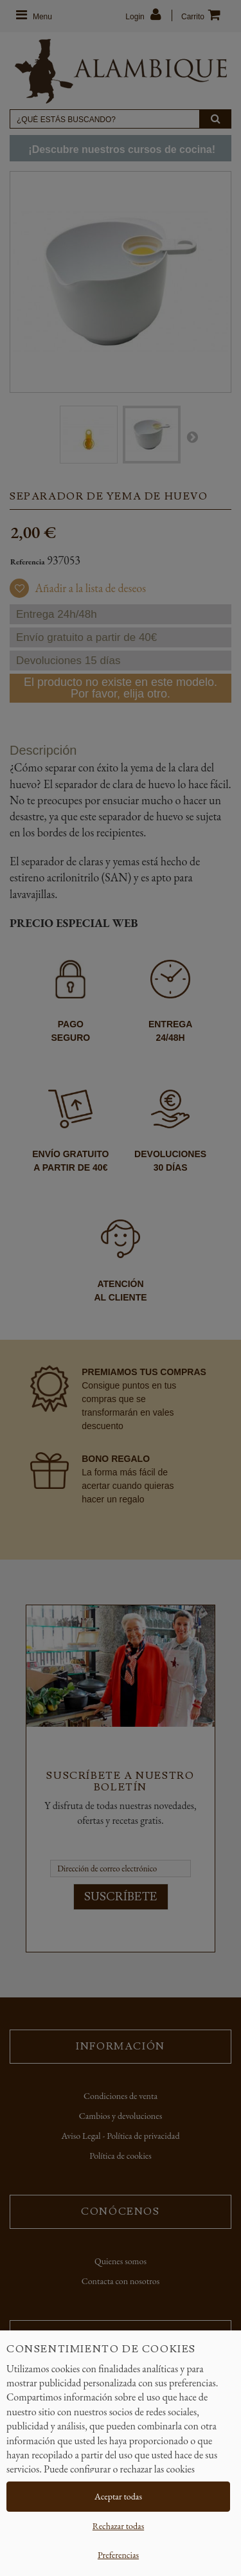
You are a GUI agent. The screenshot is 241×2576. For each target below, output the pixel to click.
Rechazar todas (118, 2526)
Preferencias (118, 2555)
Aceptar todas (118, 2496)
